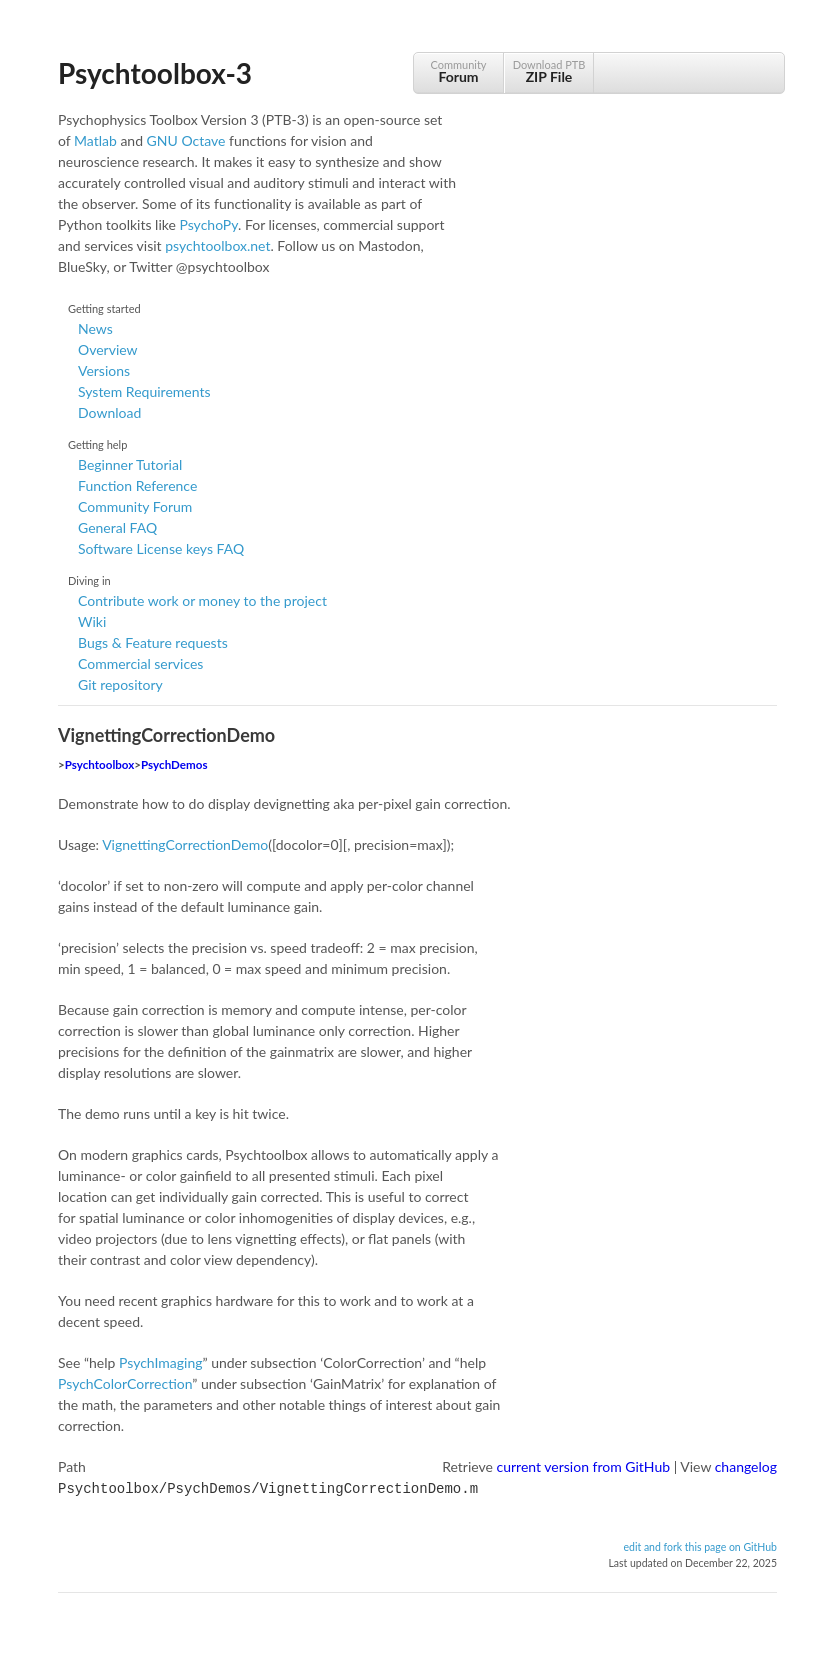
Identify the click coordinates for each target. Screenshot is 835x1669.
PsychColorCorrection (125, 1383)
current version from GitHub (584, 1466)
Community (458, 71)
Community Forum (135, 506)
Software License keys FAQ (161, 548)
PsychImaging (161, 1362)
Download (109, 412)
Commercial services (140, 663)
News (95, 328)
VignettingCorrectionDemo (185, 844)
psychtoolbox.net (217, 245)
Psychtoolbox (100, 764)
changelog (746, 1466)
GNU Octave (186, 140)
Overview (108, 349)
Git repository (120, 684)
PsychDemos (174, 764)
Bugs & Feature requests (153, 642)
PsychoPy (208, 224)
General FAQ (117, 527)
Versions (104, 370)
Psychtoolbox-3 (155, 73)
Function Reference (137, 485)
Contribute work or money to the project (202, 600)
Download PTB (549, 71)
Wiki (92, 621)
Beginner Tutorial (130, 464)
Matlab (95, 140)
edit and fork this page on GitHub (700, 1545)
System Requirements (144, 391)
